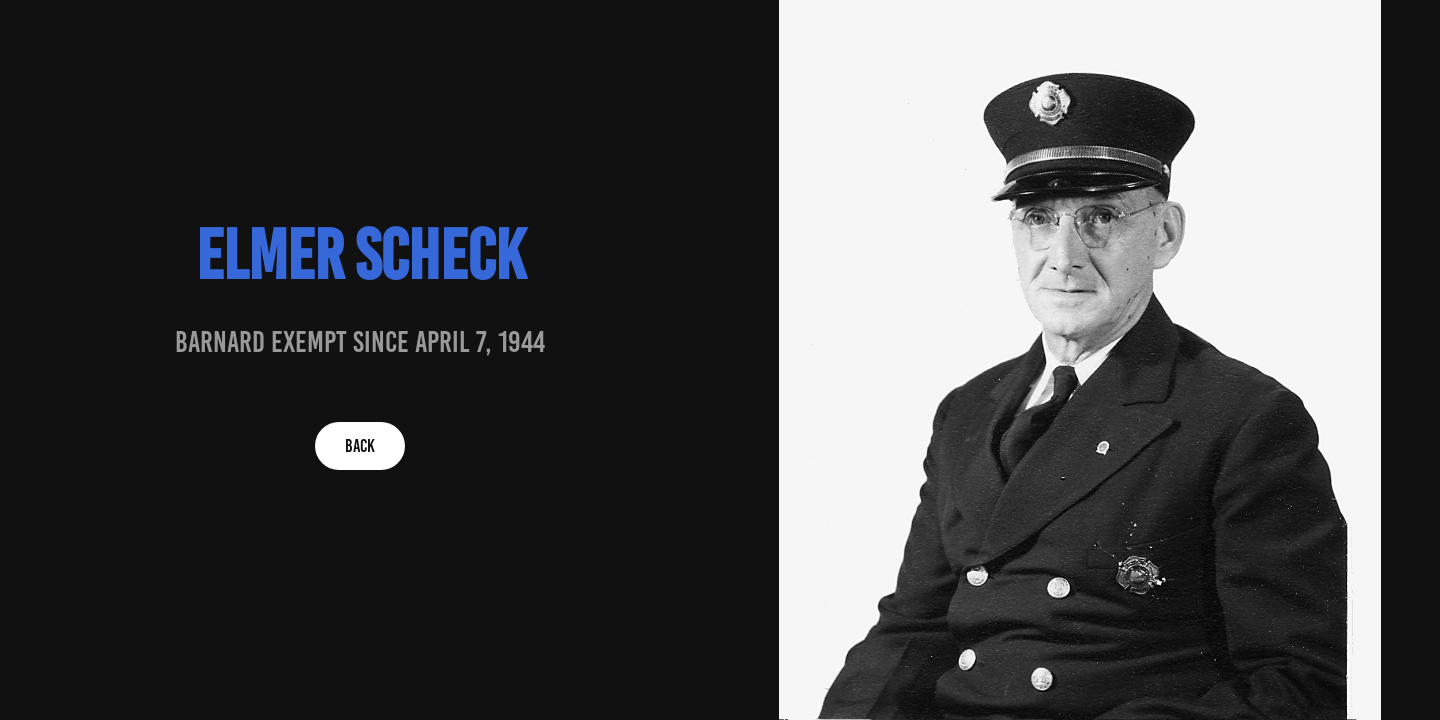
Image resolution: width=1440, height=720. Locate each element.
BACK (360, 446)
